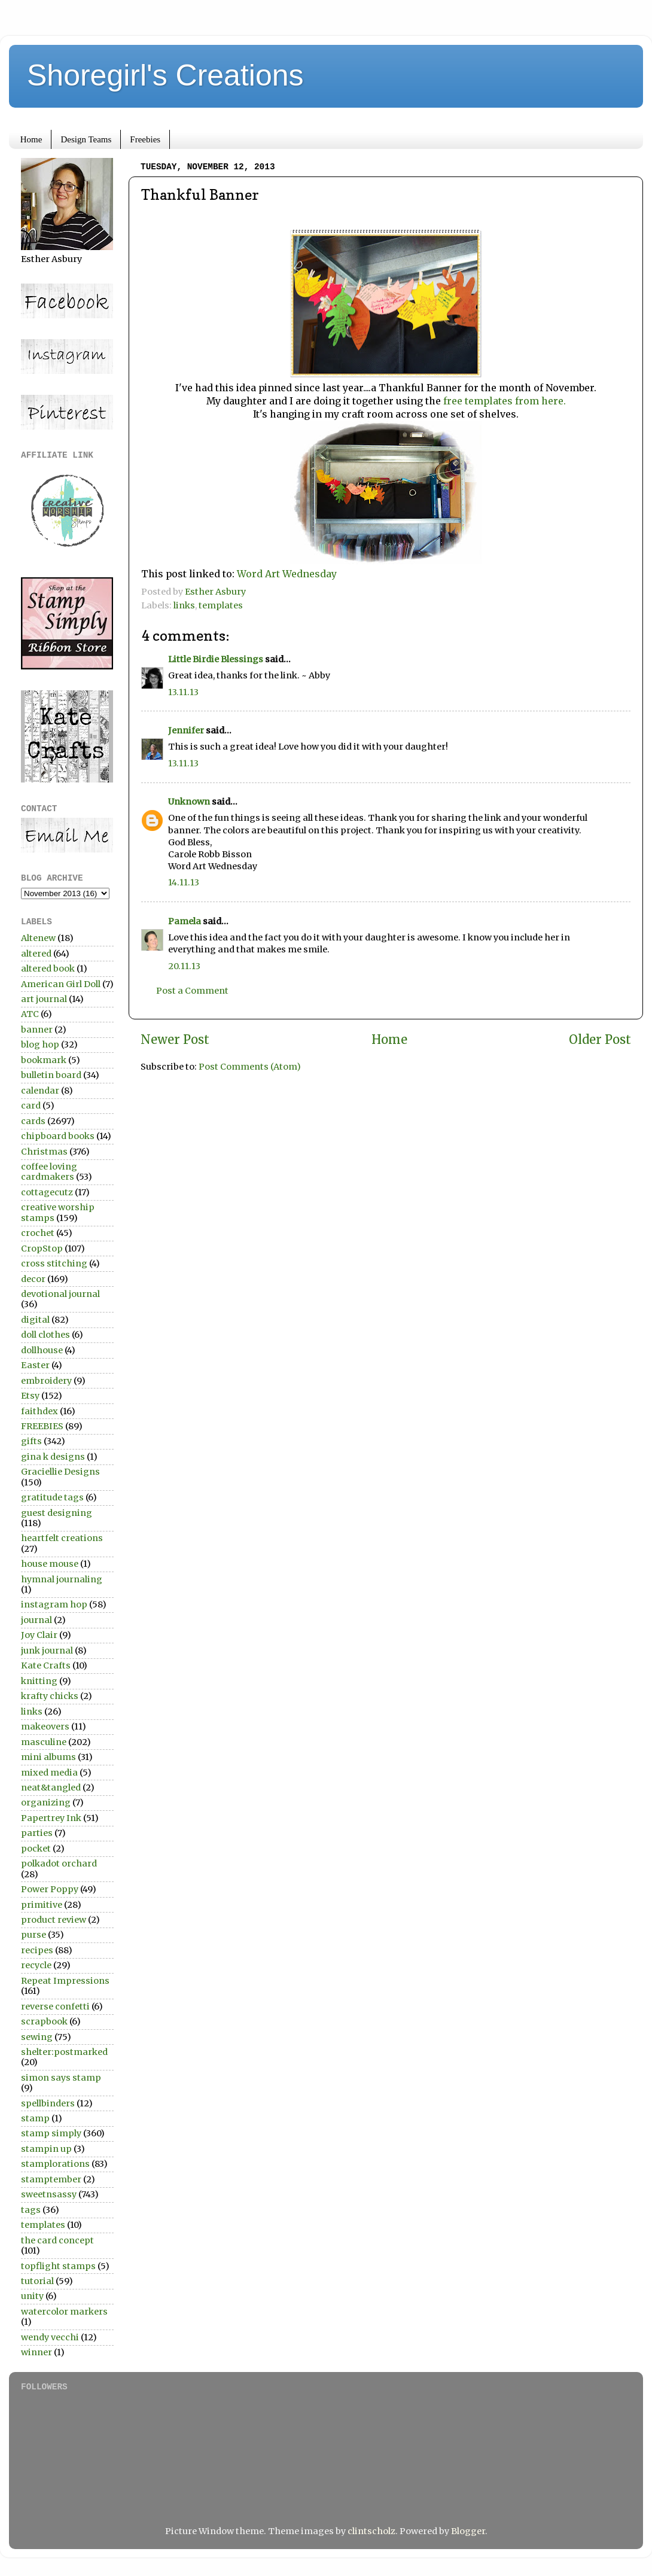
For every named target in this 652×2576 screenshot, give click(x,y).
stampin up (46, 2148)
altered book (48, 968)
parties (37, 1833)
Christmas (44, 1151)
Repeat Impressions (65, 1980)
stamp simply (51, 2133)
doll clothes (45, 1334)
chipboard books (58, 1136)
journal (36, 1620)
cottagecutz (47, 1192)
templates (221, 605)
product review (53, 1919)
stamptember (51, 2179)
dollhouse (42, 1350)
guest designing (56, 1513)
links (184, 605)
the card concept (57, 2240)
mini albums (48, 1757)
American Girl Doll (60, 984)
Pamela (184, 921)
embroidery (46, 1380)
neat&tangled (51, 1787)
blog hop (40, 1044)
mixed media (49, 1772)
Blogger (468, 2531)
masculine (43, 1742)
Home (31, 139)
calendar (40, 1090)
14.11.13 (183, 882)
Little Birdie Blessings (215, 659)
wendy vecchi (50, 2337)
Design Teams (85, 139)
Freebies (145, 139)
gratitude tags (52, 1497)
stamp (35, 2118)
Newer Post (175, 1040)
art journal (44, 999)
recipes (37, 1950)
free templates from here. (503, 401)
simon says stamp (61, 2077)
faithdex (39, 1411)
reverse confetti (55, 2006)
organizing (46, 1802)
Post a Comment (192, 990)
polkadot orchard (59, 1863)
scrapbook (44, 2021)
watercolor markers (64, 2311)
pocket (36, 1848)
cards (33, 1121)
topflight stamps (58, 2266)
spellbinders (48, 2103)
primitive (41, 1904)
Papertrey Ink (51, 1818)
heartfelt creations (62, 1538)
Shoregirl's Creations (165, 75)
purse (33, 1934)
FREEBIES (42, 1426)
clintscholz (371, 2531)
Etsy (30, 1395)
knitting (39, 1681)
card (31, 1105)
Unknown (189, 801)
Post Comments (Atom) (250, 1066)
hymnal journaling (61, 1579)
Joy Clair (39, 1635)
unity (32, 2296)
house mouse (49, 1563)
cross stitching (54, 1263)
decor (33, 1279)
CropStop (42, 1248)
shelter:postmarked (64, 2052)
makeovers (45, 1726)
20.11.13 (184, 966)
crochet (37, 1233)
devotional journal (60, 1294)
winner (36, 2352)
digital (35, 1319)
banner (37, 1029)
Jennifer (186, 730)
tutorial (37, 2281)
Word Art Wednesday (287, 574)
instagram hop (54, 1604)
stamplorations (55, 2163)
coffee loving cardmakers (49, 1171)
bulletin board (51, 1075)
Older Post (600, 1040)
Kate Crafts (46, 1665)
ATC (30, 1014)
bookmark (43, 1060)
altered (36, 953)
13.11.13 (183, 692)
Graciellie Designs (60, 1471)
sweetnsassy (49, 2194)
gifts (31, 1441)
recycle (36, 1965)
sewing (37, 2037)
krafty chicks (49, 1696)
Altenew (38, 938)
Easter (35, 1365)
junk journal (47, 1650)
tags (31, 2209)
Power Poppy (49, 1889)
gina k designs (53, 1456)
